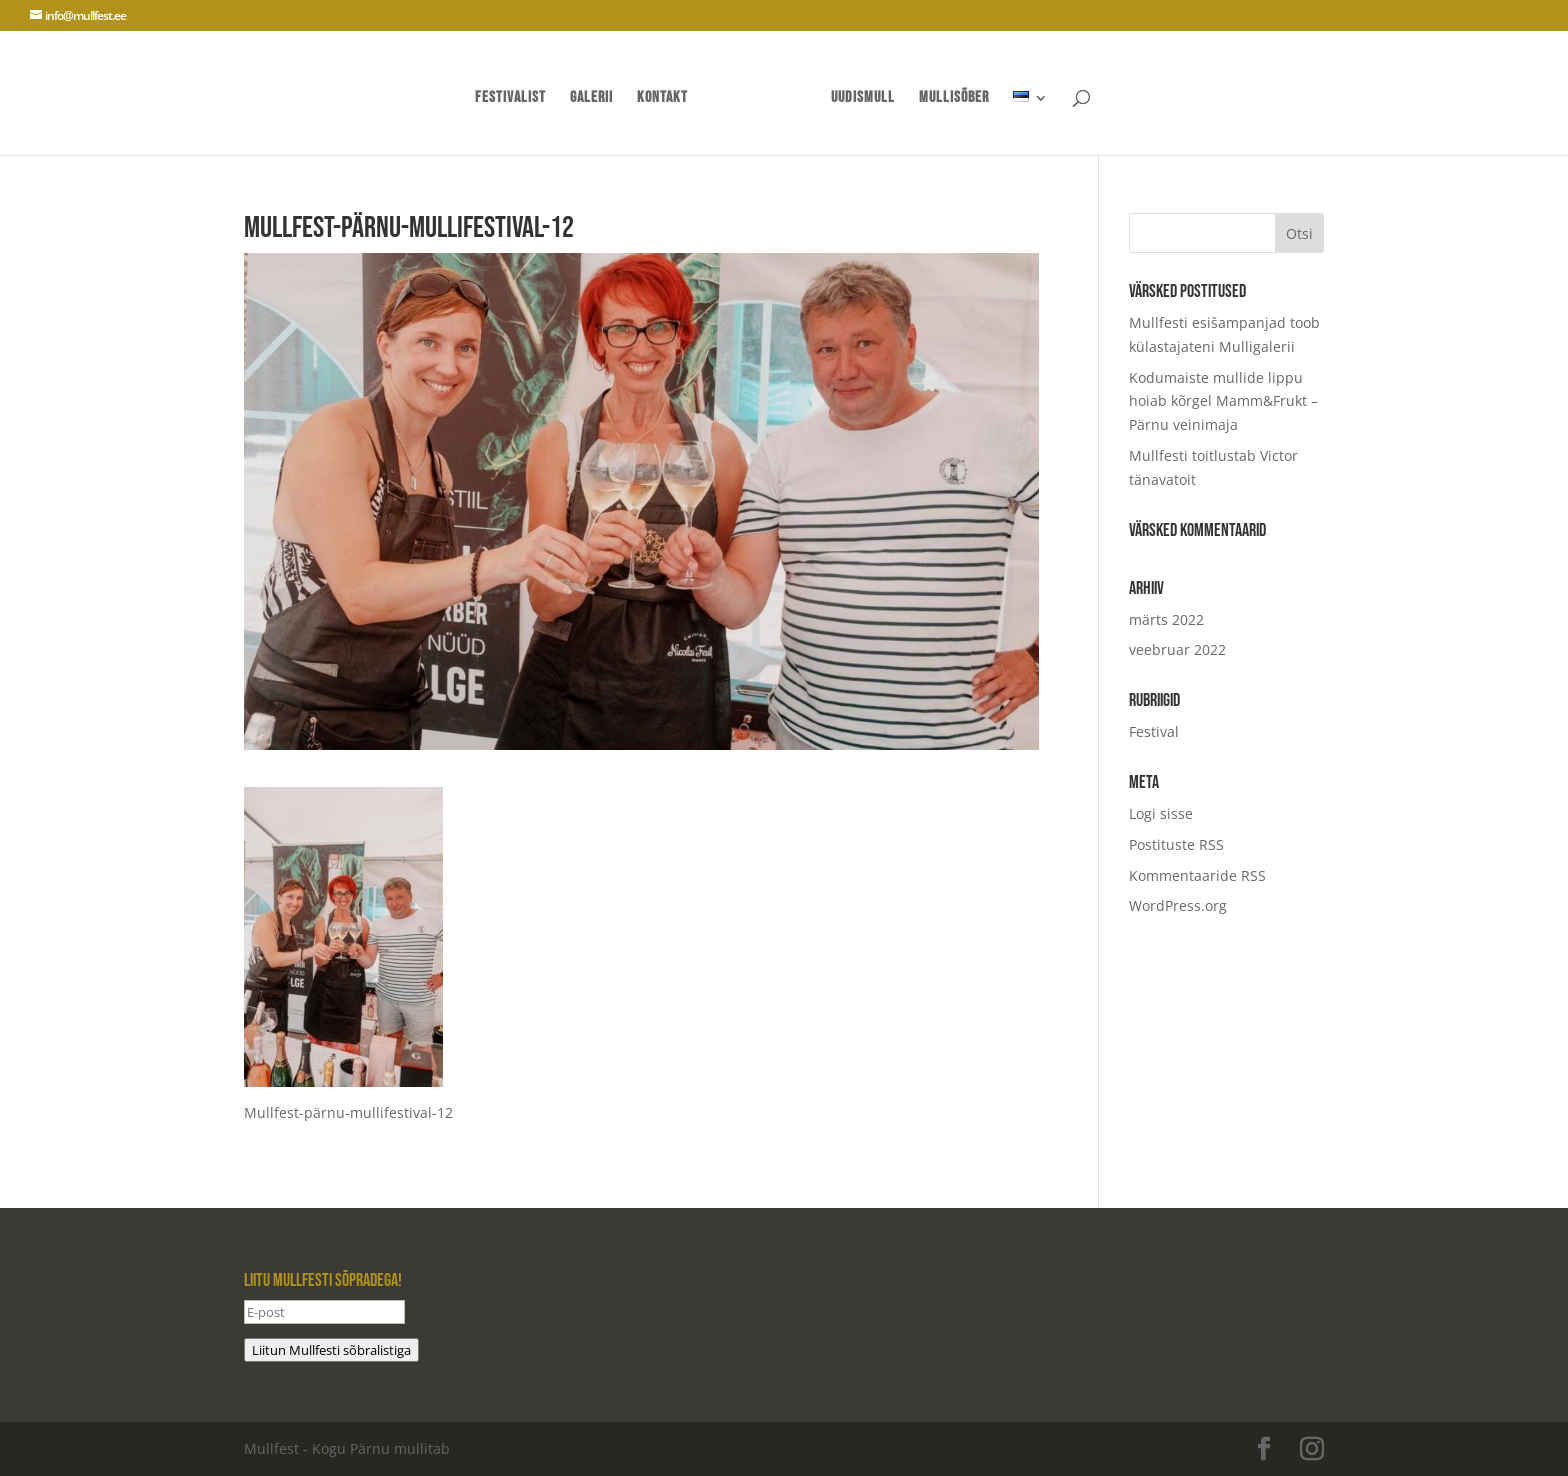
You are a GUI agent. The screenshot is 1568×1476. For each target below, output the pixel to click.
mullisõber (954, 99)
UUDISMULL (863, 99)
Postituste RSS (1176, 844)
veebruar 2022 (1177, 649)
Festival (1154, 731)
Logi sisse (1161, 813)
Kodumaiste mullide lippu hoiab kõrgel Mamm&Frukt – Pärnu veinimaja (1223, 401)
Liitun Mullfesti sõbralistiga (331, 1350)
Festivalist (510, 99)
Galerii (591, 99)
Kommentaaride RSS (1197, 875)
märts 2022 (1166, 619)
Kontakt (662, 99)
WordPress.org (1178, 905)
